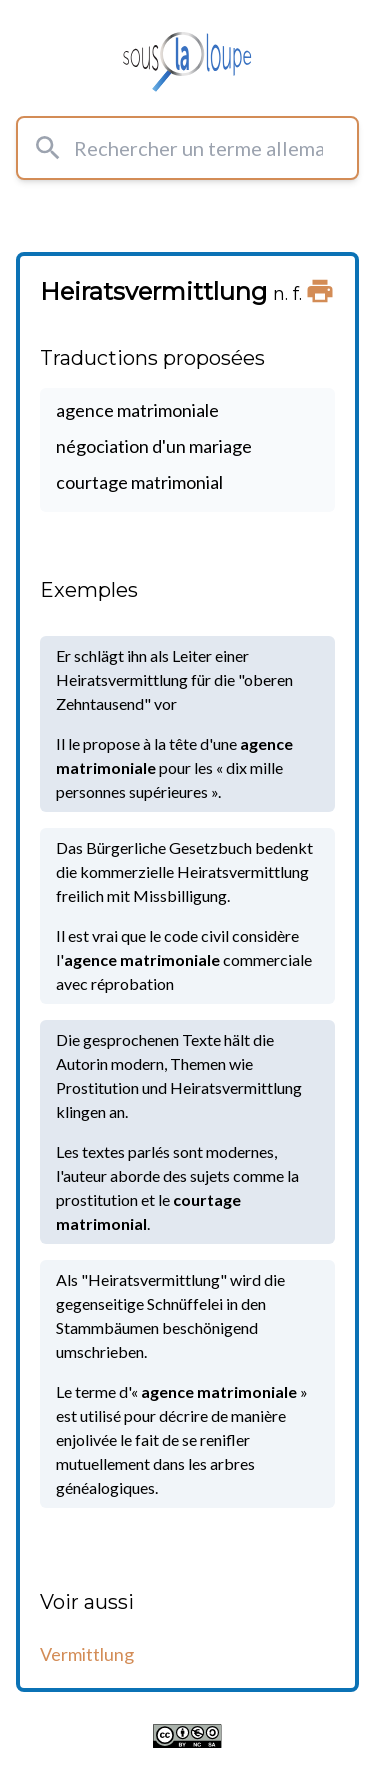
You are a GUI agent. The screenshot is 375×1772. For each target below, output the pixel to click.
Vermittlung (87, 1654)
